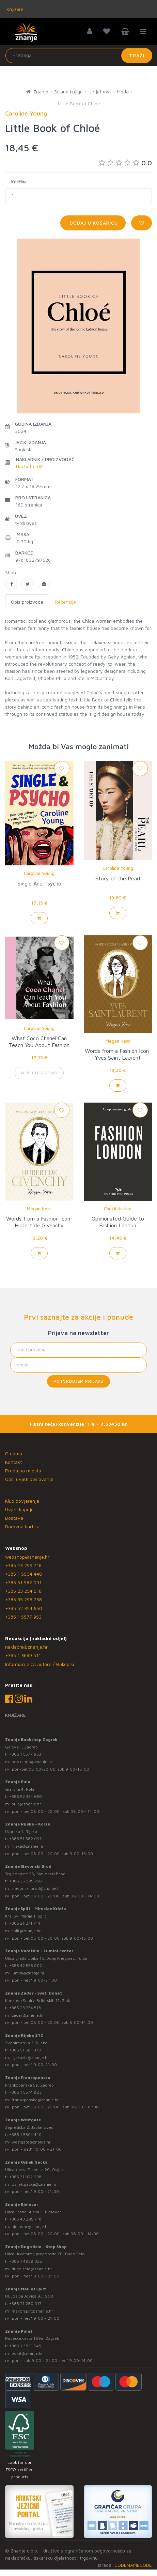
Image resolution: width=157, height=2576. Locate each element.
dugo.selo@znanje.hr (32, 2268)
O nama (13, 1453)
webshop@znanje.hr (27, 1557)
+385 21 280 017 (25, 2303)
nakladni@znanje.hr (26, 1647)
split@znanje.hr (26, 1930)
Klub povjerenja (22, 1501)
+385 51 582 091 (23, 1582)
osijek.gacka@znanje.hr (34, 2184)
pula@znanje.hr (26, 1803)
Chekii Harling (117, 1208)
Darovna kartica (22, 1526)
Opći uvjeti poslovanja (29, 1479)
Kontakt (13, 1462)
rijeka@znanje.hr (28, 1846)
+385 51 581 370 (25, 2049)
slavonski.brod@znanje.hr (36, 1888)
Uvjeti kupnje (19, 1509)
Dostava (14, 1518)
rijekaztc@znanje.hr (30, 2057)
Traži (136, 55)
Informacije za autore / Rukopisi (39, 1664)
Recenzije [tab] (65, 602)
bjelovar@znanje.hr (30, 2226)
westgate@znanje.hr (31, 2142)
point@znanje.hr (27, 2353)
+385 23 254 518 (23, 1591)
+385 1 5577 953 (23, 1617)
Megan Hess (118, 1041)
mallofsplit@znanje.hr (32, 2311)
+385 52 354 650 (23, 1608)
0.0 (125, 163)
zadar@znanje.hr (28, 2015)
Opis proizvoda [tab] (27, 602)
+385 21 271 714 (24, 1923)
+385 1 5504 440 (23, 1574)
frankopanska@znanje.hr (35, 2099)
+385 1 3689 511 (23, 1655)
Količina (19, 181)
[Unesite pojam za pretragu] (78, 55)
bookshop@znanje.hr (32, 1761)
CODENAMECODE (133, 2565)
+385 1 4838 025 (25, 2261)
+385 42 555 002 (25, 1965)
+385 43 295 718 (23, 1565)
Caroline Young (39, 873)
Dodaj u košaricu (93, 223)
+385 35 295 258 (23, 1599)
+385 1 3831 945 (25, 2345)
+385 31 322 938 (25, 2176)
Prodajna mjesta (23, 1470)
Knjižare (14, 9)
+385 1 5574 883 (25, 2092)
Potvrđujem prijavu (78, 1381)
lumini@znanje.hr (28, 1972)
